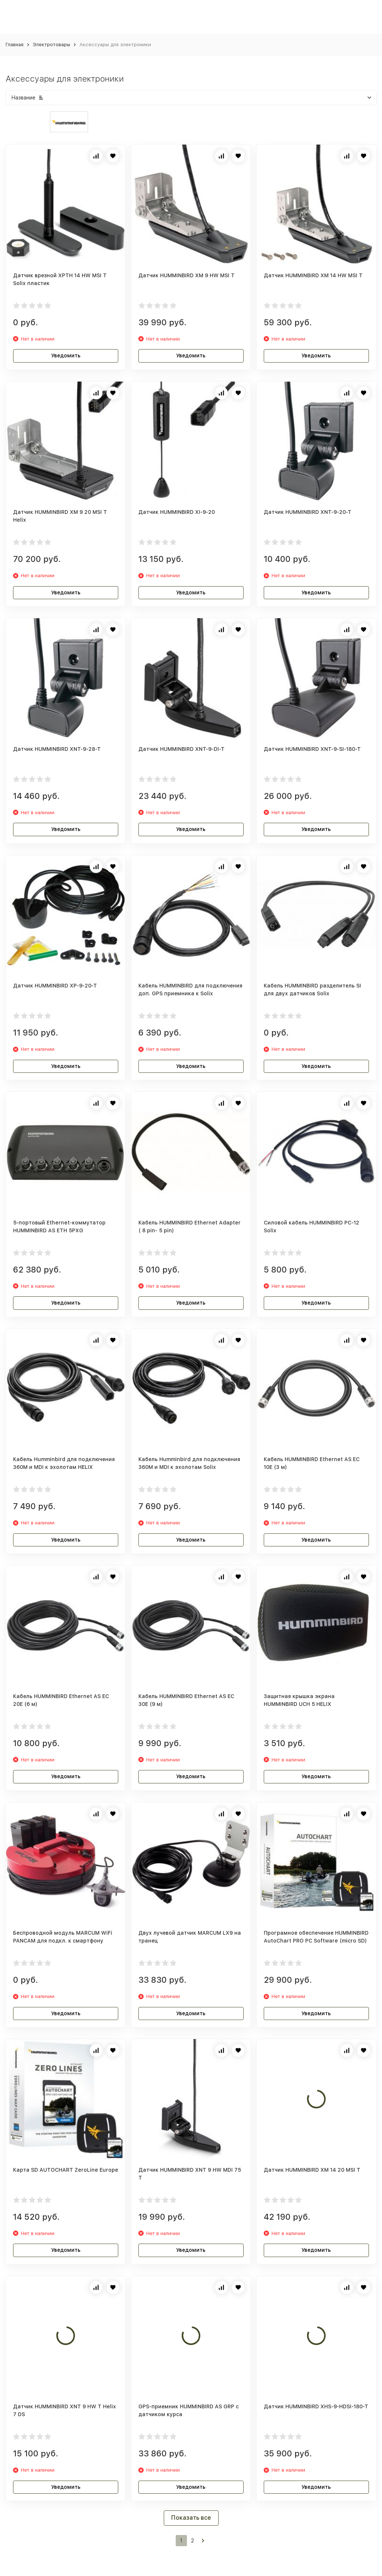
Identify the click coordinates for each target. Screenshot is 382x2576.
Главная (15, 44)
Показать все (191, 2517)
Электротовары (51, 44)
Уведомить (66, 355)
